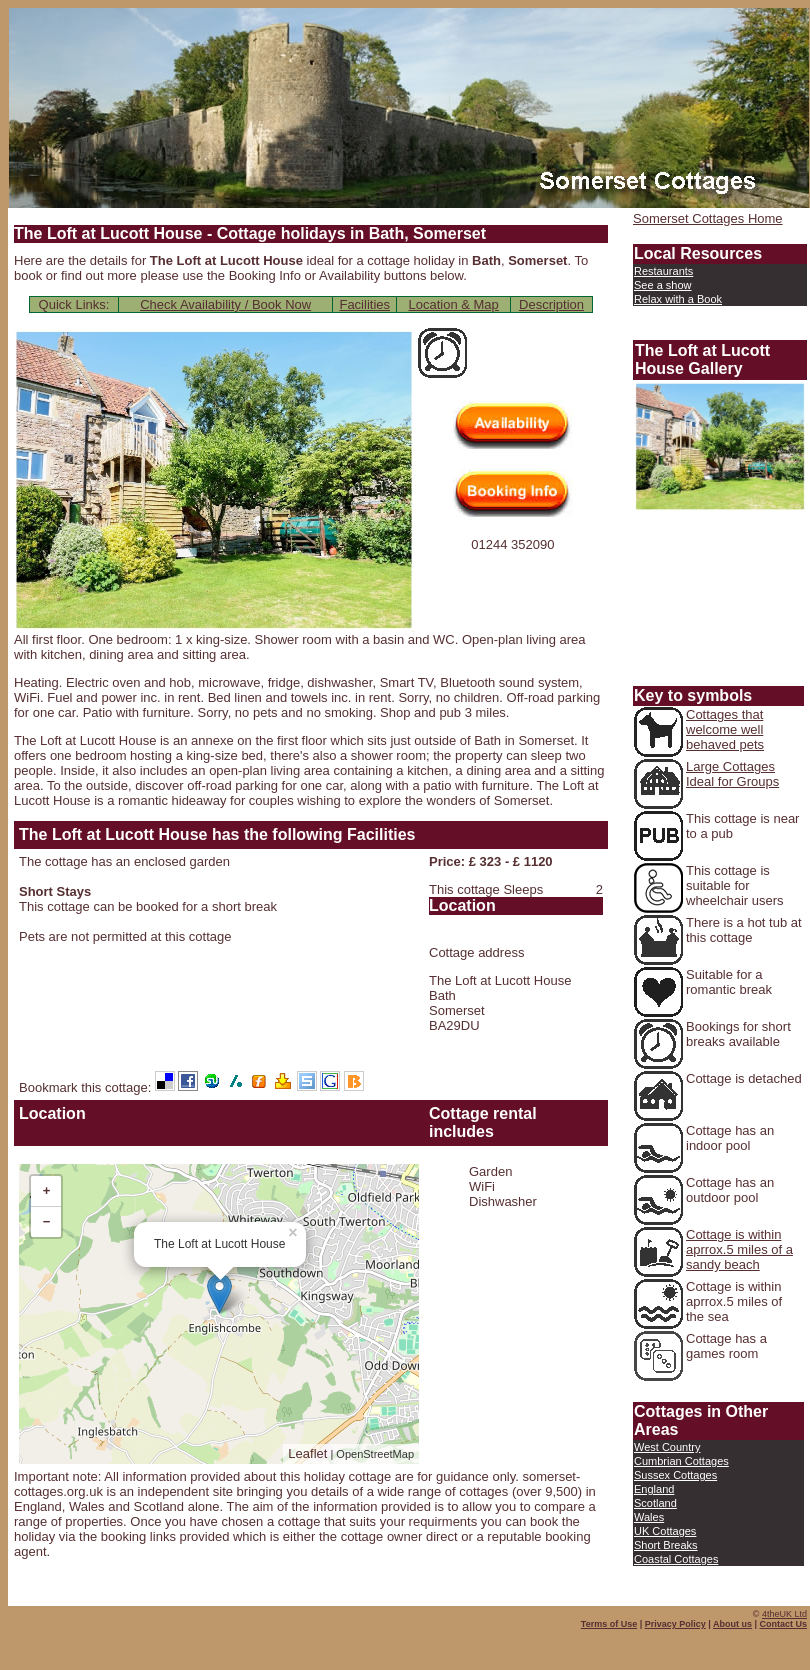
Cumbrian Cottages (681, 1461)
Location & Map (453, 304)
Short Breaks (666, 1545)
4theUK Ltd (784, 1614)
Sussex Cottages (675, 1475)
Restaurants (663, 271)
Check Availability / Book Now (225, 304)
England (654, 1489)
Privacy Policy (675, 1624)
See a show (662, 285)
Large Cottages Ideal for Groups (732, 774)
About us (732, 1624)
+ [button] (47, 1190)
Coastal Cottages (676, 1559)
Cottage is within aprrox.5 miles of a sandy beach (739, 1249)
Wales (649, 1517)
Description (551, 304)
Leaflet (307, 1453)
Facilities (364, 304)
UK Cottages (665, 1531)
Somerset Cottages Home (708, 218)
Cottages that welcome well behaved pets (725, 729)
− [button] (47, 1221)
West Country (667, 1447)
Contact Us (783, 1624)
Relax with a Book (678, 299)
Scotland (655, 1503)
